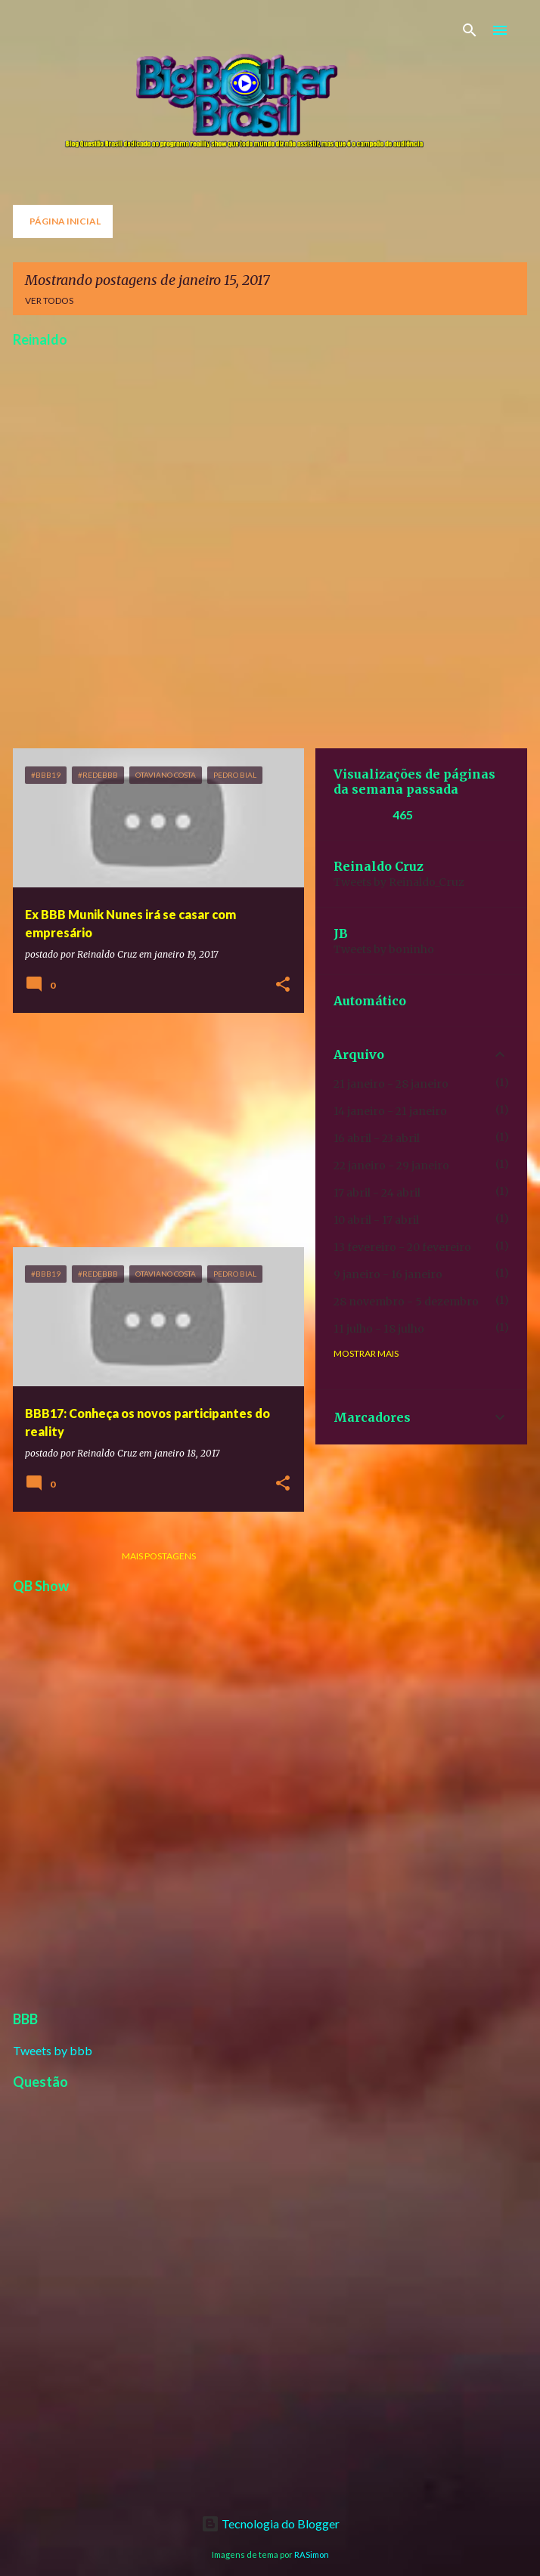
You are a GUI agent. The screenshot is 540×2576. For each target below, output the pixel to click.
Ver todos (49, 300)
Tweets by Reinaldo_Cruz (399, 882)
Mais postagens (159, 1556)
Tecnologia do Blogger (270, 2523)
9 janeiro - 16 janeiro (388, 1274)
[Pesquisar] (470, 30)
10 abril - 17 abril (376, 1220)
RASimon (311, 2554)
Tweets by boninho (384, 949)
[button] (283, 985)
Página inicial (65, 221)
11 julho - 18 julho (379, 1329)
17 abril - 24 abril (377, 1193)
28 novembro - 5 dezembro (406, 1301)
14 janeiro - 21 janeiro (390, 1111)
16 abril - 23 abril (377, 1138)
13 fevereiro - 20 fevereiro (402, 1247)
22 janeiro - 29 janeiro (391, 1165)
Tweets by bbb (52, 2050)
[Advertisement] (153, 1130)
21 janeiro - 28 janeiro (391, 1084)
